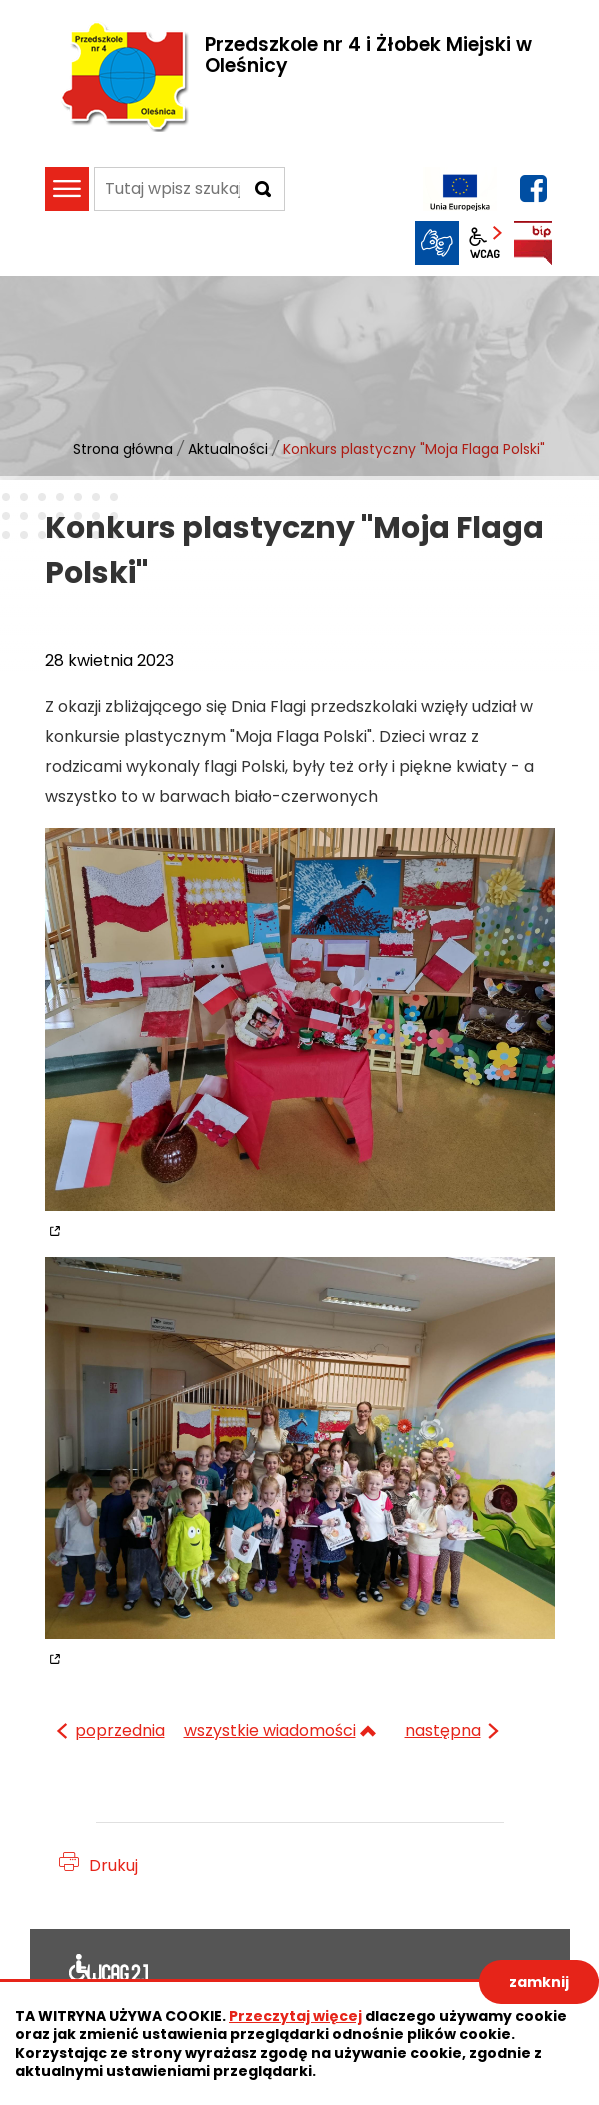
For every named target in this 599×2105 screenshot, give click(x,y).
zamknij (539, 1982)
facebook (533, 189)
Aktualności (228, 449)
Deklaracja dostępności (109, 1972)
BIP (533, 243)
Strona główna (123, 449)
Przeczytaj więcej (295, 2016)
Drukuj (113, 1865)
